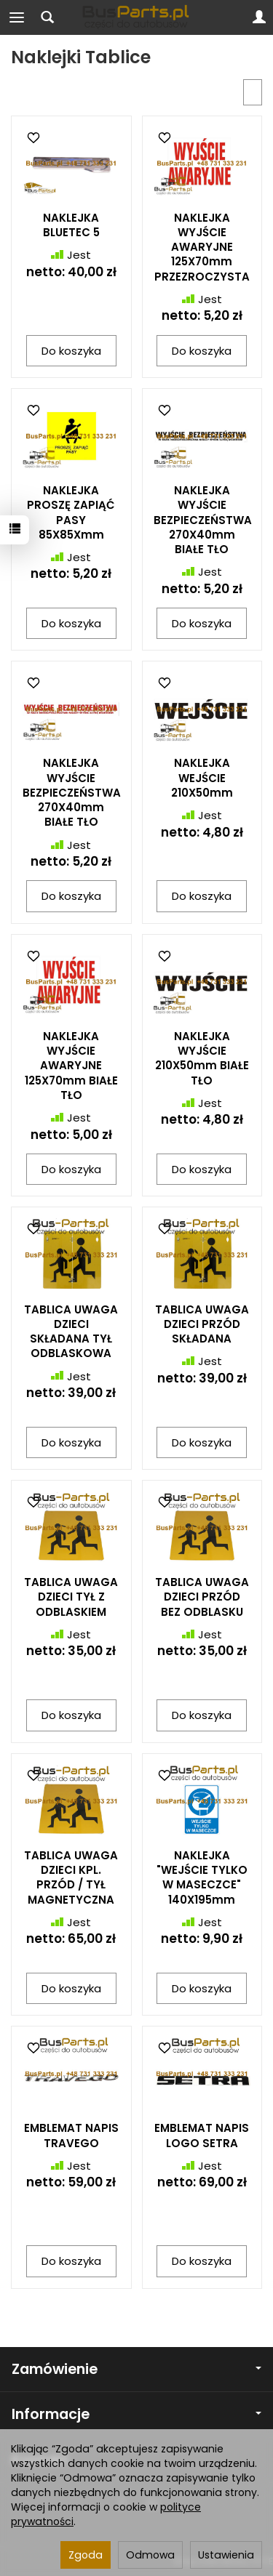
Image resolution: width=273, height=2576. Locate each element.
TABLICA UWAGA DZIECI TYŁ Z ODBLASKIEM (71, 1596)
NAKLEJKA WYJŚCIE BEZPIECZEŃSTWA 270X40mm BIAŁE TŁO (203, 520)
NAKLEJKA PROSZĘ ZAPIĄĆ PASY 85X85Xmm (71, 512)
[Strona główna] (137, 17)
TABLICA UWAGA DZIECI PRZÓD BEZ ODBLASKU (202, 1596)
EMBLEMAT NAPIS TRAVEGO (71, 2135)
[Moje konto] (259, 17)
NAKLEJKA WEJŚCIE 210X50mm (202, 777)
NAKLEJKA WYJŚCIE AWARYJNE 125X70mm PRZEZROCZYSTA (202, 247)
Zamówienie (136, 2369)
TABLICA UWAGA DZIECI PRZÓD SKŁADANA (202, 1324)
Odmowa (150, 2555)
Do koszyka (71, 350)
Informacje (136, 2414)
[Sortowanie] (252, 92)
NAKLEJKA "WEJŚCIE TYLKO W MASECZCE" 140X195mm (202, 1877)
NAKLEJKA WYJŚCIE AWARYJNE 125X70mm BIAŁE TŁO (71, 1066)
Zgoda (85, 2555)
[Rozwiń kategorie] (16, 17)
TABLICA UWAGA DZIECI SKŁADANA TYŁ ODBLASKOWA (71, 1331)
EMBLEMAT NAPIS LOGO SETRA (201, 2135)
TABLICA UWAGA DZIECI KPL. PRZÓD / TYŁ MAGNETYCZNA (71, 1877)
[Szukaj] (47, 17)
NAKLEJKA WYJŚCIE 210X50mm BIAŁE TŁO (202, 1058)
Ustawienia (226, 2555)
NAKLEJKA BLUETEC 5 (71, 225)
